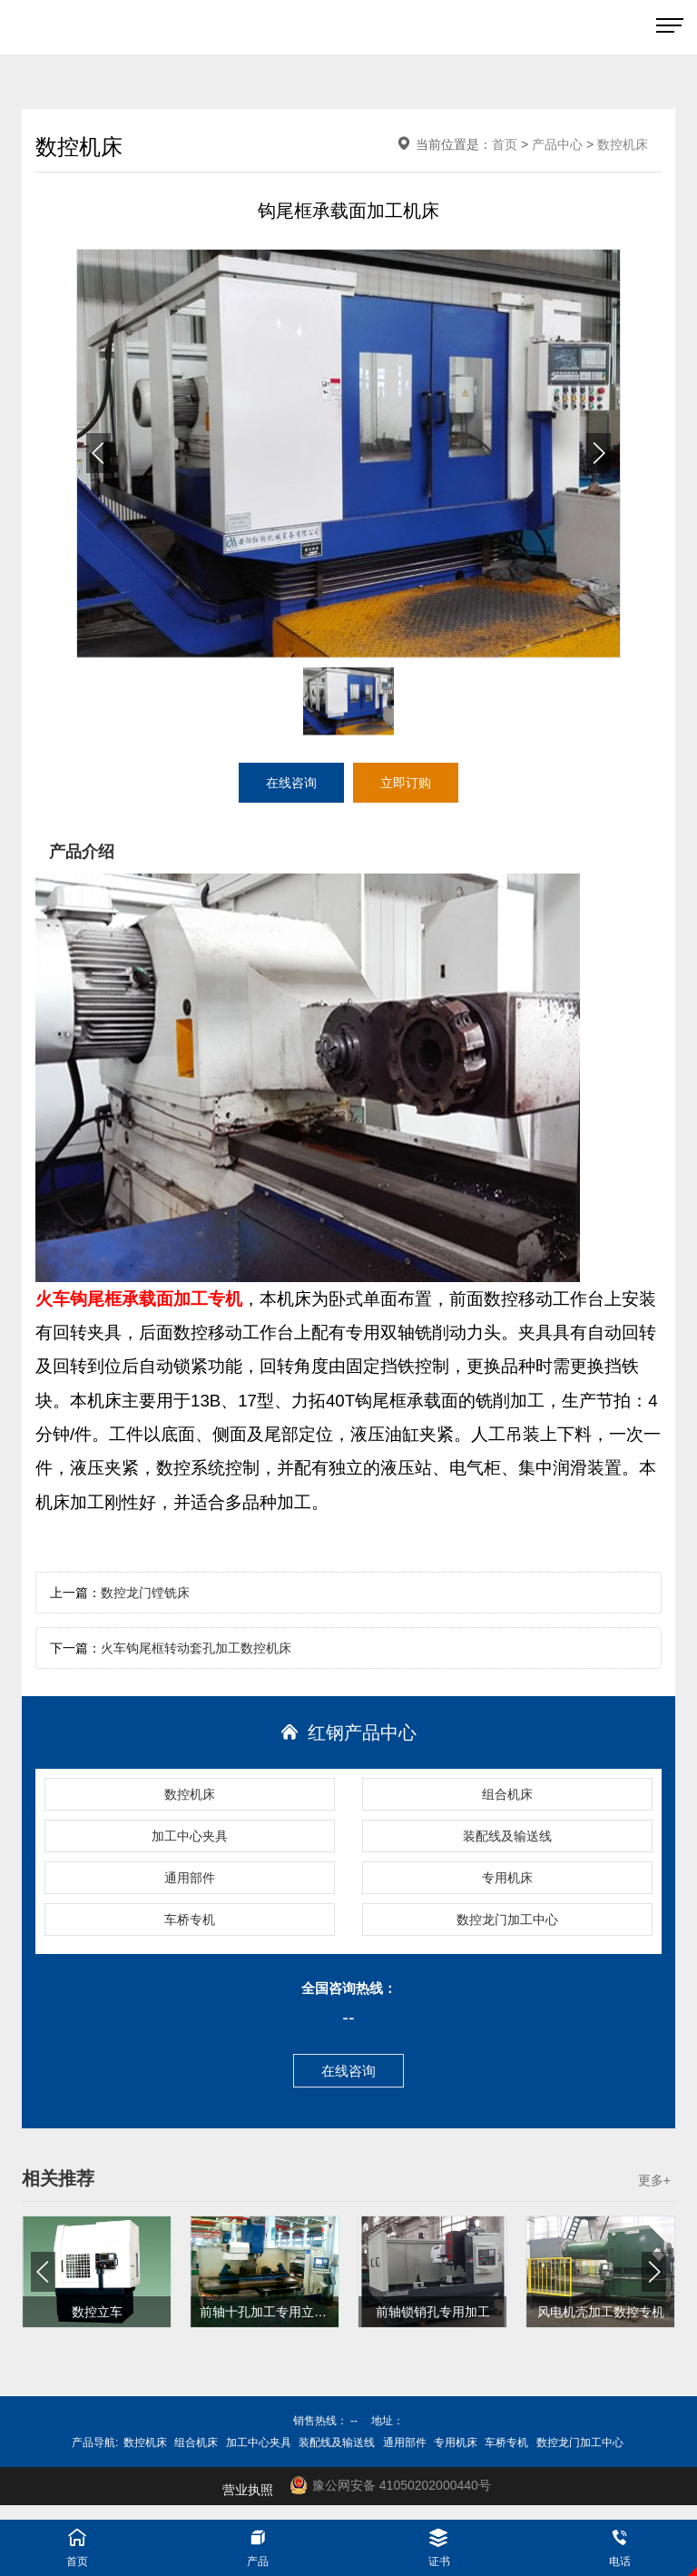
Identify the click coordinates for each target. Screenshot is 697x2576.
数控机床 (189, 1794)
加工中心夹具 (190, 1836)
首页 (504, 144)
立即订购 (405, 782)
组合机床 (507, 1794)
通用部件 (189, 1877)
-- (348, 2018)
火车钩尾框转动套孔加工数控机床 (196, 1648)
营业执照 (247, 2489)
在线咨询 (348, 2070)
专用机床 (507, 1877)
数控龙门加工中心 (507, 1919)
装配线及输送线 (507, 1836)
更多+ (654, 2180)
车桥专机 (189, 1919)
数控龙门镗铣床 (145, 1592)
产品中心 (557, 144)
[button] (598, 453)
